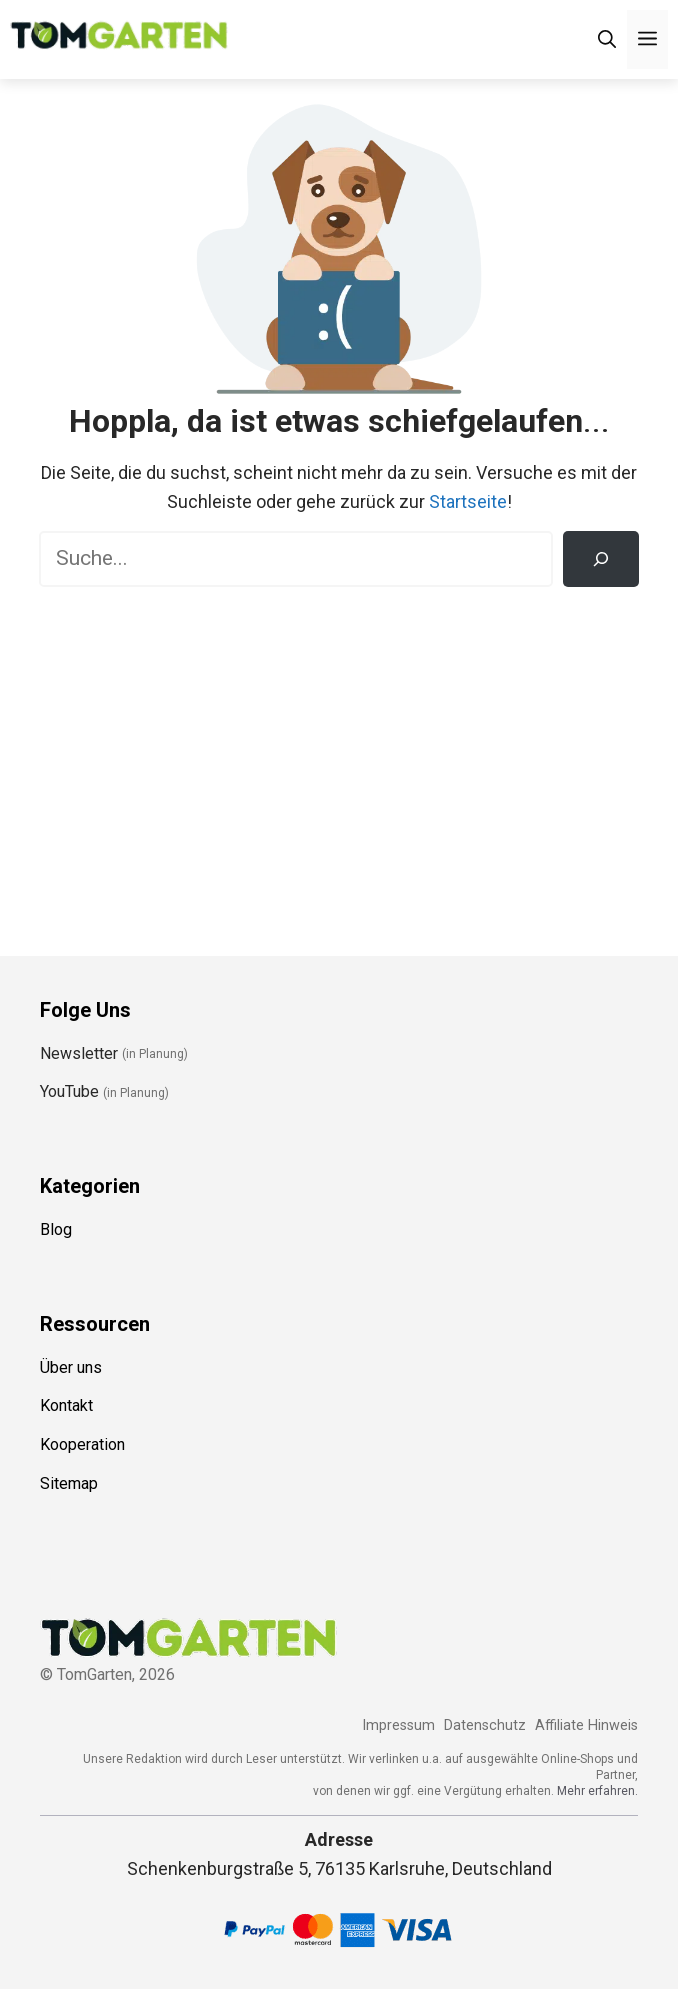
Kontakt (66, 1405)
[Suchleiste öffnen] (607, 39)
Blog (56, 1229)
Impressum (398, 1725)
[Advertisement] (339, 757)
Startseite (468, 501)
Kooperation (82, 1444)
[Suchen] (601, 559)
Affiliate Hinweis (586, 1725)
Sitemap (69, 1483)
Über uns (71, 1367)
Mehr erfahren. (597, 1791)
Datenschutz (485, 1725)
